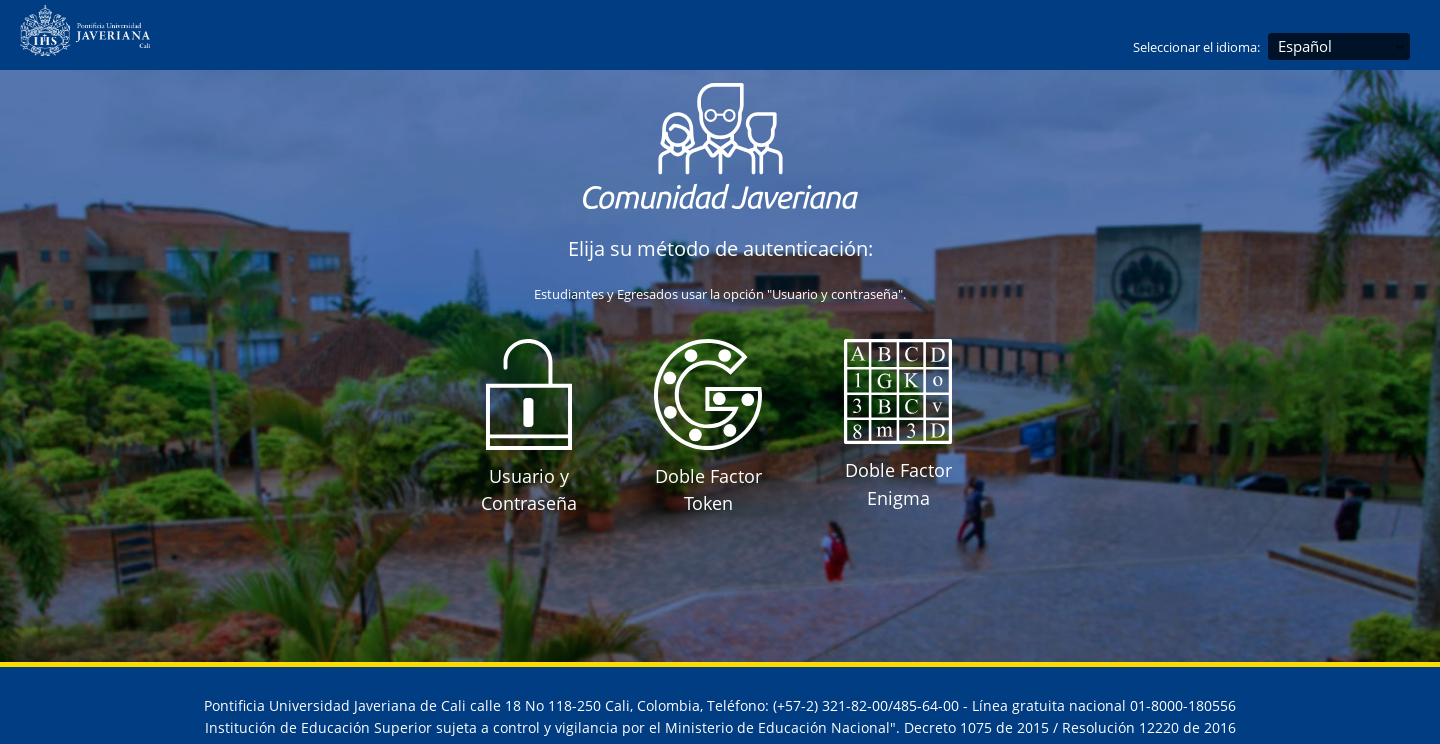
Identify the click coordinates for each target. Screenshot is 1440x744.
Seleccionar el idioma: (1196, 47)
